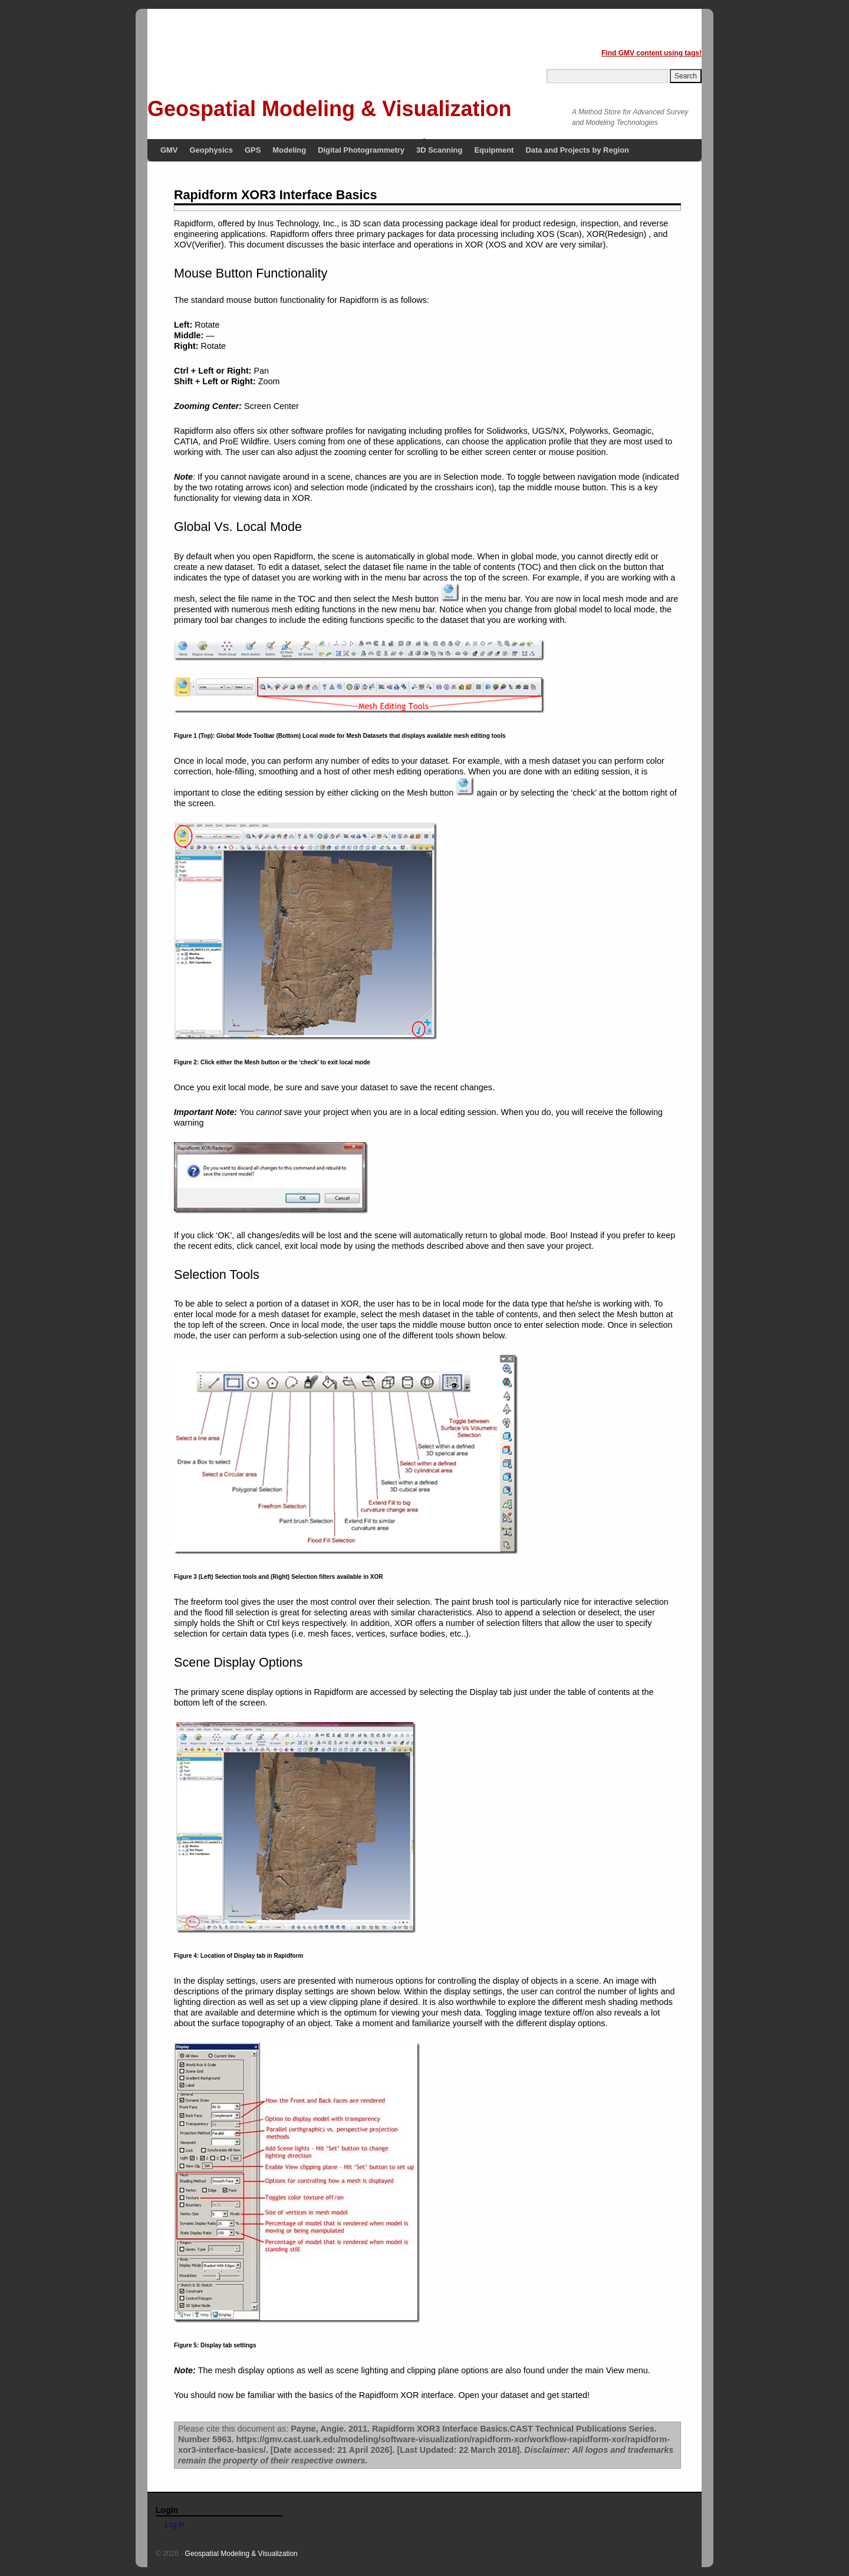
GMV (169, 150)
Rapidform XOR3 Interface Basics (275, 194)
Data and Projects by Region (577, 150)
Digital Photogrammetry (361, 150)
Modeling (289, 150)
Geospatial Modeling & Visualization (329, 109)
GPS (253, 150)
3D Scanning (439, 150)
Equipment (494, 150)
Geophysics (211, 150)
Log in (175, 2525)
